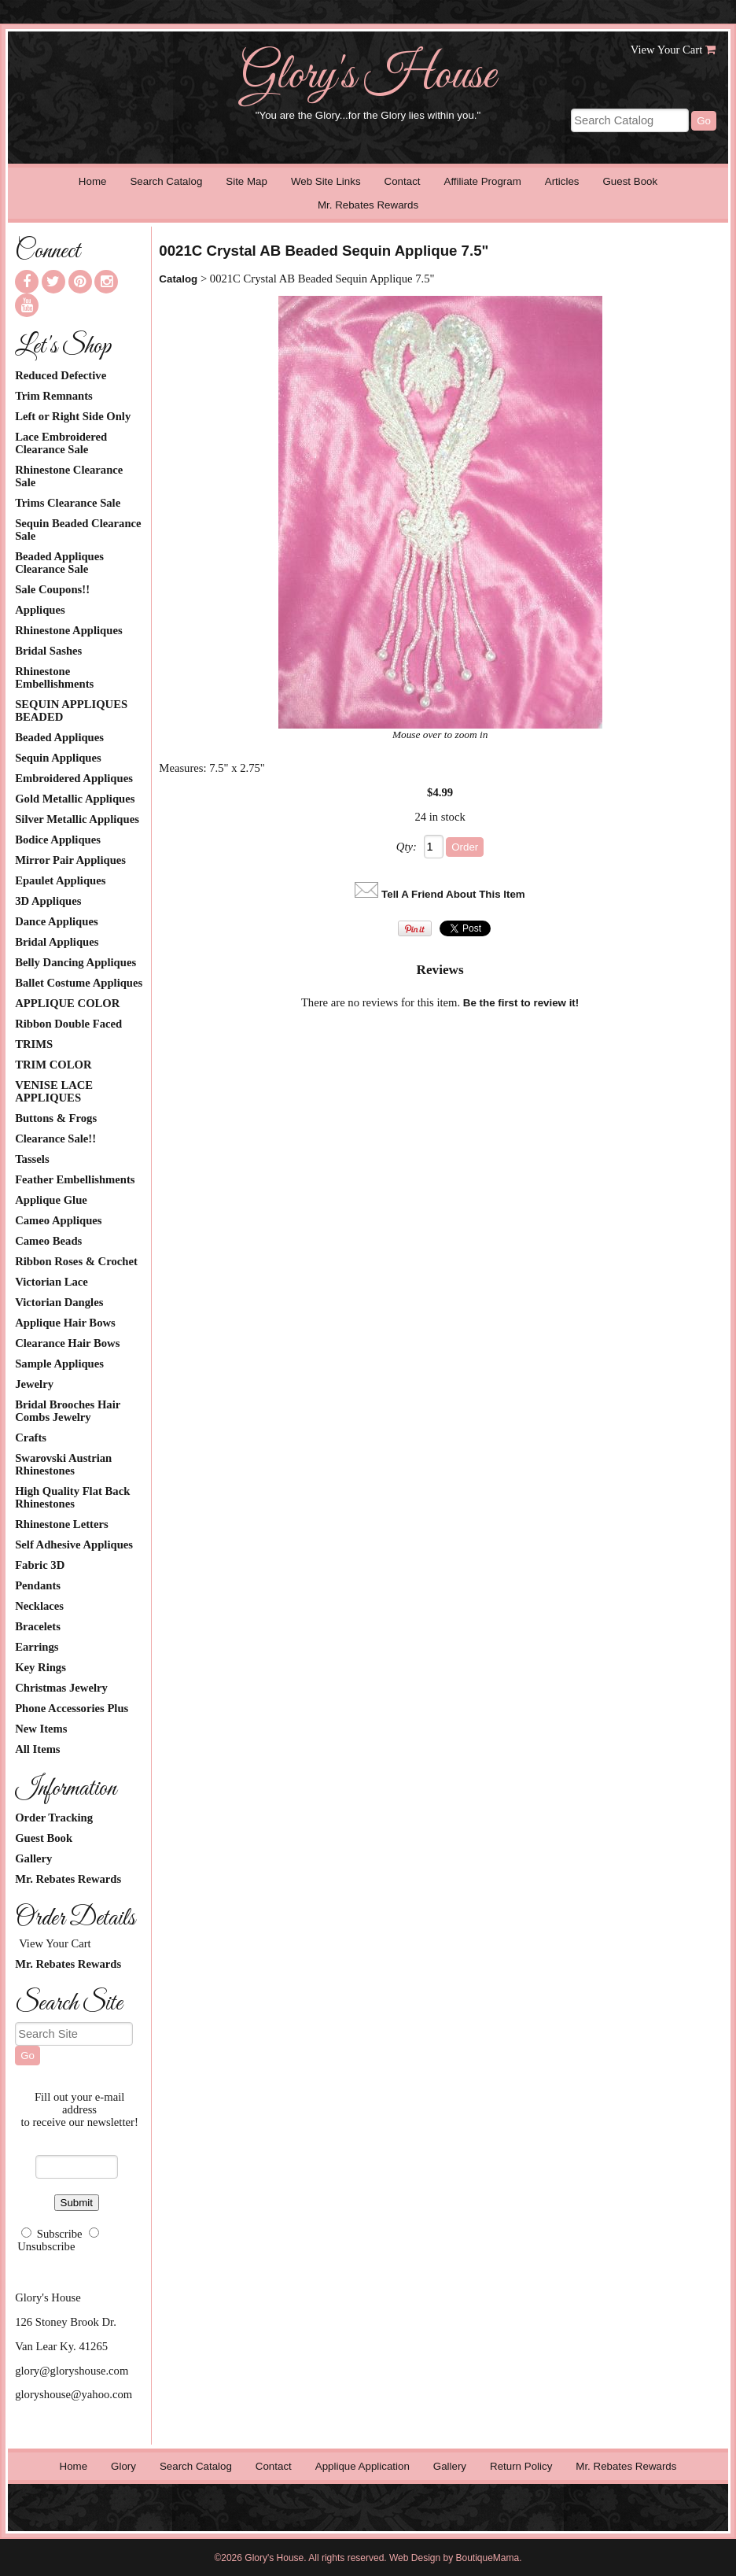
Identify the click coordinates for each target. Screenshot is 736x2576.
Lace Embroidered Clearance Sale (61, 443)
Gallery (33, 1858)
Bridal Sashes (48, 650)
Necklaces (39, 1606)
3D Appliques (48, 901)
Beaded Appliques (59, 737)
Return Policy (521, 2466)
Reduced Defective (60, 375)
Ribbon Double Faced (68, 1023)
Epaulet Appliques (60, 880)
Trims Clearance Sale (67, 502)
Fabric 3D (39, 1565)
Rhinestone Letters (61, 1524)
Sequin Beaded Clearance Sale (78, 529)
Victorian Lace (51, 1281)
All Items (37, 1749)
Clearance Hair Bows (67, 1343)
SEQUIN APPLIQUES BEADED (71, 710)
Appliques (40, 609)
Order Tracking (54, 1817)
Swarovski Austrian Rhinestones (63, 1464)
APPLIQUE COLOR (67, 1003)
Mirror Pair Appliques (70, 860)
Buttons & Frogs (56, 1118)
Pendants (38, 1585)
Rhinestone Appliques (68, 630)
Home (93, 181)
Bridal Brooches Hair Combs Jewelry (67, 1410)
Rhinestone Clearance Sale (69, 476)
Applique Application (362, 2466)
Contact (403, 181)
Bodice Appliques (58, 839)
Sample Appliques (59, 1363)
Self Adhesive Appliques (74, 1544)
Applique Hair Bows (65, 1322)
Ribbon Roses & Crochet (76, 1261)
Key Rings (40, 1667)
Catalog (178, 279)
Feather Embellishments (74, 1179)
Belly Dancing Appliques (75, 962)
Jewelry (34, 1384)
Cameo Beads (48, 1240)
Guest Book (629, 181)
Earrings (36, 1646)
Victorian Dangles (59, 1302)
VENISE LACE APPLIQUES (54, 1091)
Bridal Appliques (56, 942)
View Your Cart (667, 49)
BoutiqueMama (488, 2557)
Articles (562, 181)
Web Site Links (326, 181)
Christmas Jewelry (61, 1687)
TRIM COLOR (53, 1064)
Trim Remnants (54, 395)
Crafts (30, 1437)
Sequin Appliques (58, 757)
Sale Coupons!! (52, 589)
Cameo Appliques (58, 1220)
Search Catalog (166, 181)
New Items (41, 1728)
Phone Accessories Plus (71, 1708)
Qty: (406, 846)
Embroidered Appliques (74, 778)
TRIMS (34, 1044)
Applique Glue (51, 1200)
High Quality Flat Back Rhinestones (72, 1497)
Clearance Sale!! (55, 1138)
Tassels (32, 1159)
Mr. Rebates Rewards (368, 205)
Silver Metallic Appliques (77, 819)
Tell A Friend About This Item (453, 894)
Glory (123, 2466)
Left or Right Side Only (73, 416)
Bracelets (38, 1626)
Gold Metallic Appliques (74, 798)
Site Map (246, 181)
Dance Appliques (56, 921)
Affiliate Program (482, 181)
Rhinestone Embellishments (54, 677)
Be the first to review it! (521, 1003)
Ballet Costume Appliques (78, 982)
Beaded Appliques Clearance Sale (59, 562)
